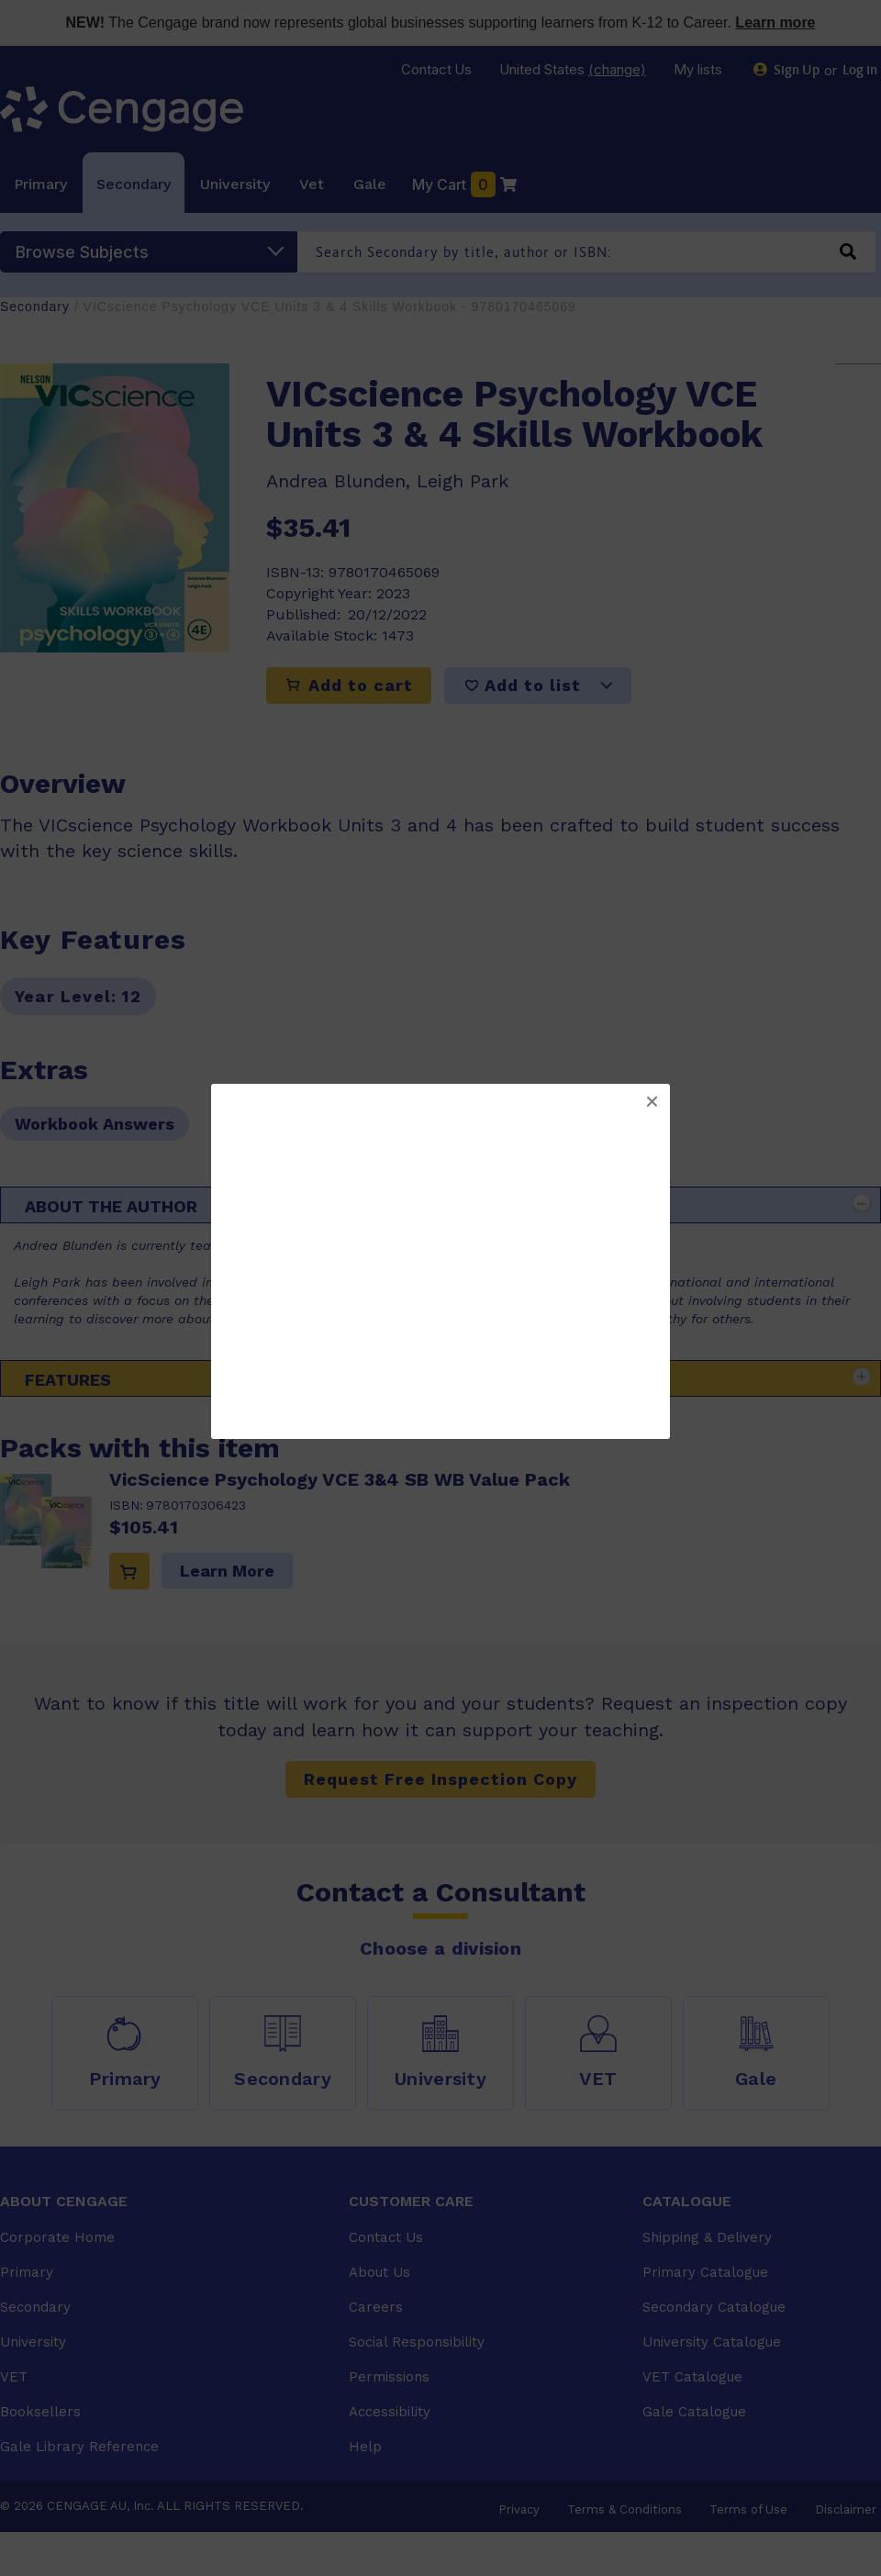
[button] (651, 1102)
